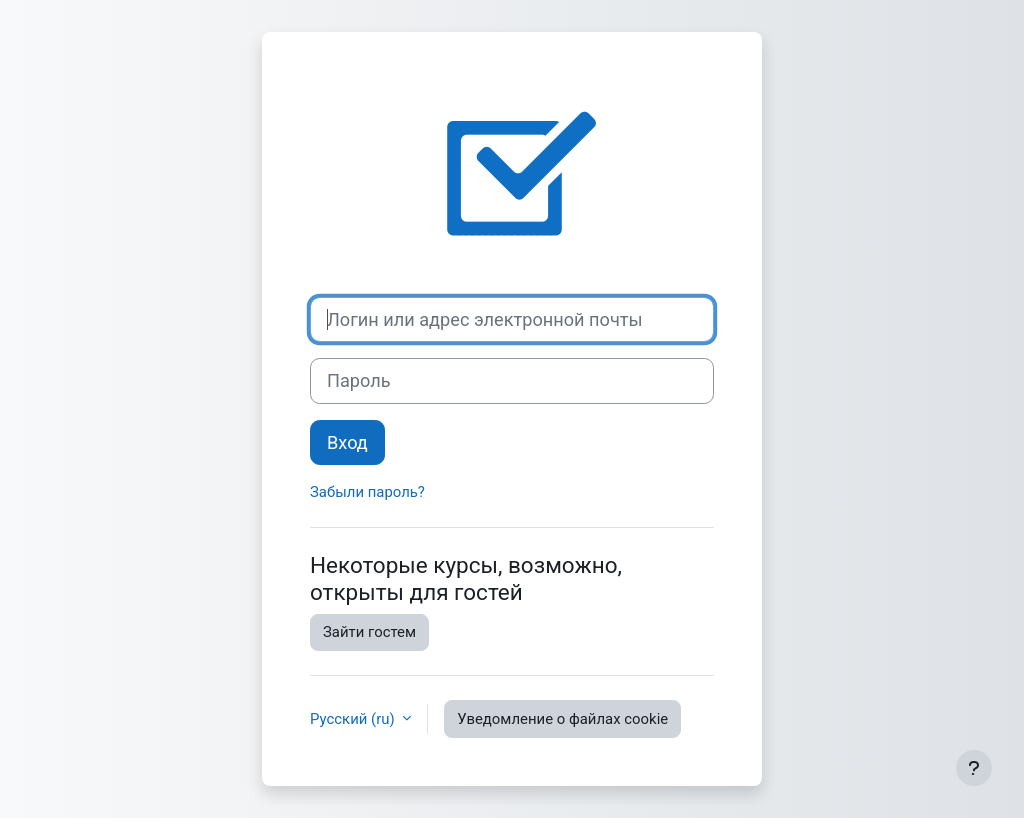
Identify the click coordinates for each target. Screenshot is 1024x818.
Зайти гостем (369, 632)
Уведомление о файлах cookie (562, 719)
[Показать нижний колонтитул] (974, 768)
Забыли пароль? (367, 492)
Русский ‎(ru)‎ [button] (354, 719)
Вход (347, 442)
